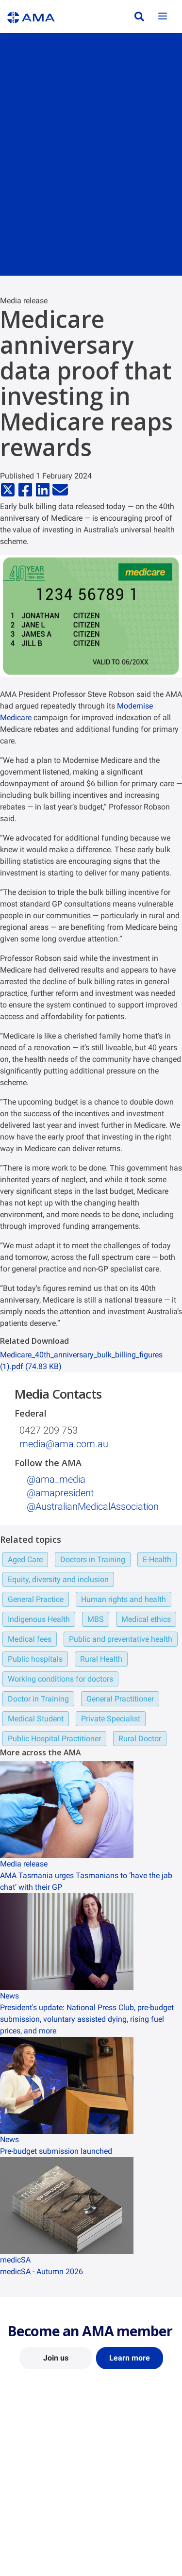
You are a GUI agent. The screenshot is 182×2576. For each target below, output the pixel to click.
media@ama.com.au (63, 1444)
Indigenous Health (39, 1619)
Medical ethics (146, 1619)
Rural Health (101, 1659)
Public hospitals (35, 1659)
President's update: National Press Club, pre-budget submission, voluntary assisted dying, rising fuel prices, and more (87, 2019)
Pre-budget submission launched (56, 2151)
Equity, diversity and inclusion (58, 1579)
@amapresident (59, 1493)
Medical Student (36, 1718)
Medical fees (29, 1639)
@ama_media (54, 1479)
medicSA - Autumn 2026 (41, 2271)
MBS (95, 1619)
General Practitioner (120, 1698)
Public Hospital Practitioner (54, 1738)
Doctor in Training (38, 1698)
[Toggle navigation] (162, 16)
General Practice (36, 1599)
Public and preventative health (120, 1639)
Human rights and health (123, 1599)
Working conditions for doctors (60, 1679)
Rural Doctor (139, 1738)
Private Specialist (110, 1718)
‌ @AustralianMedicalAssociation (91, 1506)
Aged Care (25, 1559)
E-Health (157, 1559)
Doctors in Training (92, 1559)
